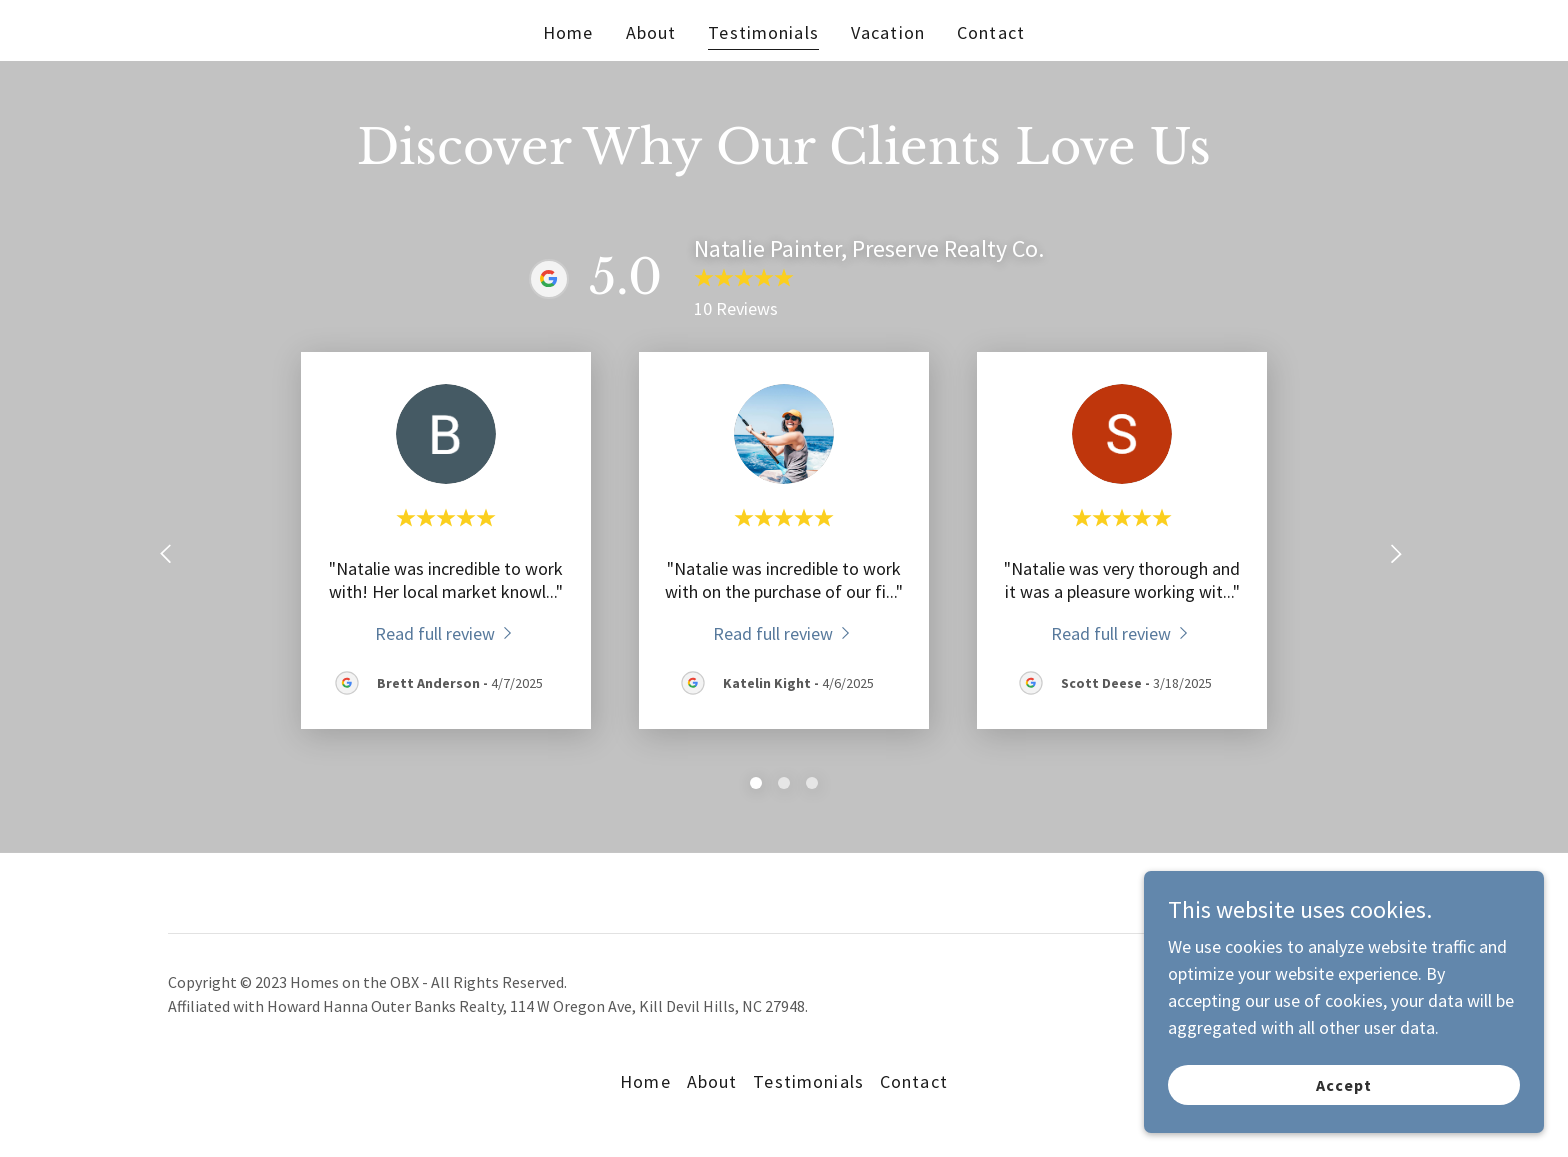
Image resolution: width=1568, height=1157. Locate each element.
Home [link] (568, 32)
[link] (446, 632)
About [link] (651, 32)
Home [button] (645, 1081)
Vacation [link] (888, 32)
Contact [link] (991, 32)
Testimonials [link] (763, 32)
